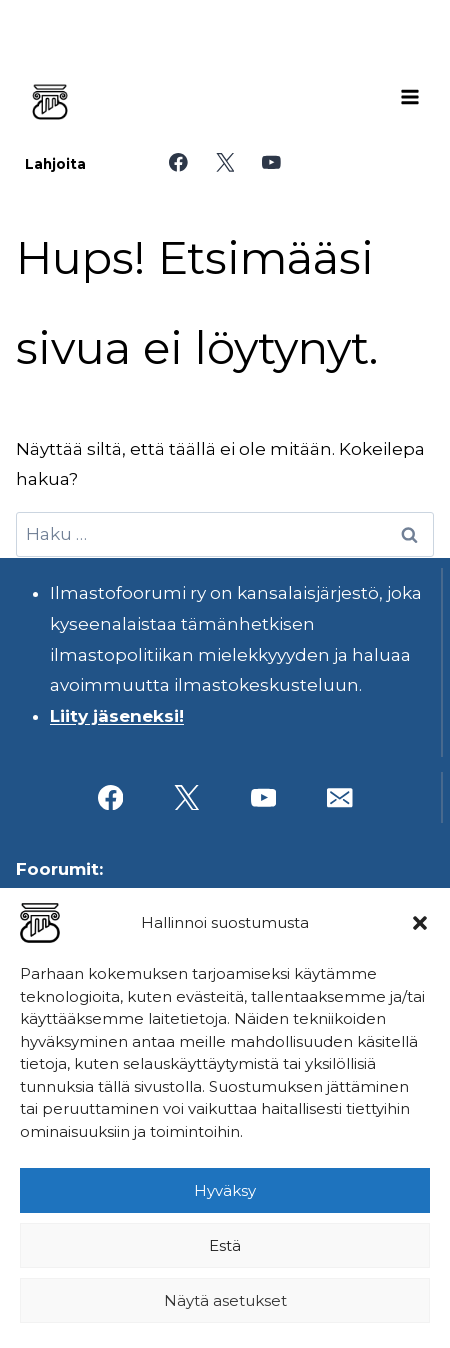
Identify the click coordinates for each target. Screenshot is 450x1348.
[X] (224, 162)
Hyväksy (225, 1190)
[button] (420, 923)
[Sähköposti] (339, 797)
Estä (225, 1245)
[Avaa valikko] (410, 97)
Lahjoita (55, 164)
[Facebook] (178, 162)
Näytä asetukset (225, 1300)
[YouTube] (271, 162)
